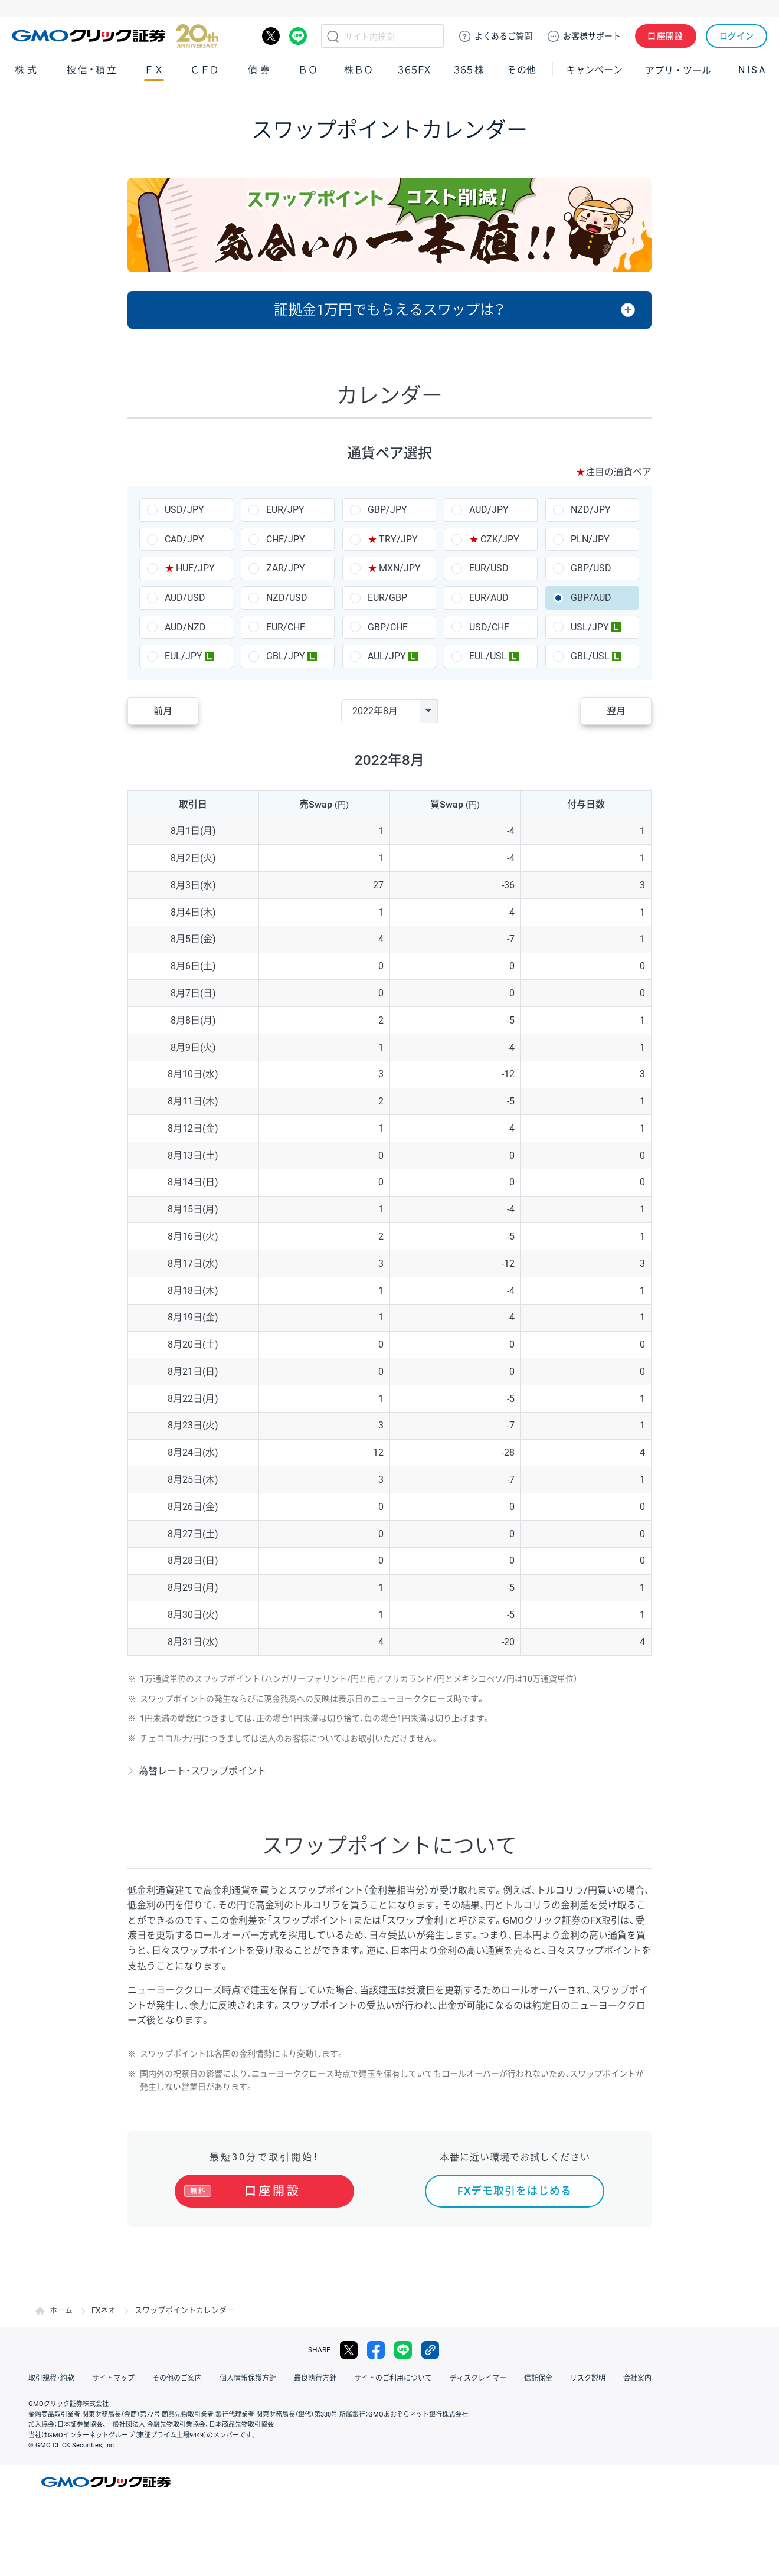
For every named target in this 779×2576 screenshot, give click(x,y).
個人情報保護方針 (248, 2378)
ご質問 (503, 36)
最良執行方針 (315, 2378)
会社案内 (637, 2378)
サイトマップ (113, 2378)
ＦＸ (154, 70)
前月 (162, 711)
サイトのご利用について (393, 2378)
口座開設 (665, 36)
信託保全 (538, 2378)
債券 (260, 70)
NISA (752, 70)
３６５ (469, 70)
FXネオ (103, 2310)
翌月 (616, 711)
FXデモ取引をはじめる (514, 2191)
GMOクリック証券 (115, 36)
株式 (27, 70)
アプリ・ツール (678, 70)
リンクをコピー (430, 2350)
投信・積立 (93, 70)
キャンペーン (594, 70)
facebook (376, 2350)
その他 (521, 70)
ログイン (736, 36)
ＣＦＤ (205, 70)
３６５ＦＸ (414, 70)
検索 (333, 36)
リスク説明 (587, 2378)
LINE (298, 36)
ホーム (61, 2310)
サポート (592, 36)
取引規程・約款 (51, 2378)
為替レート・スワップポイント (202, 1771)
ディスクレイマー (478, 2378)
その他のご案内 (177, 2378)
